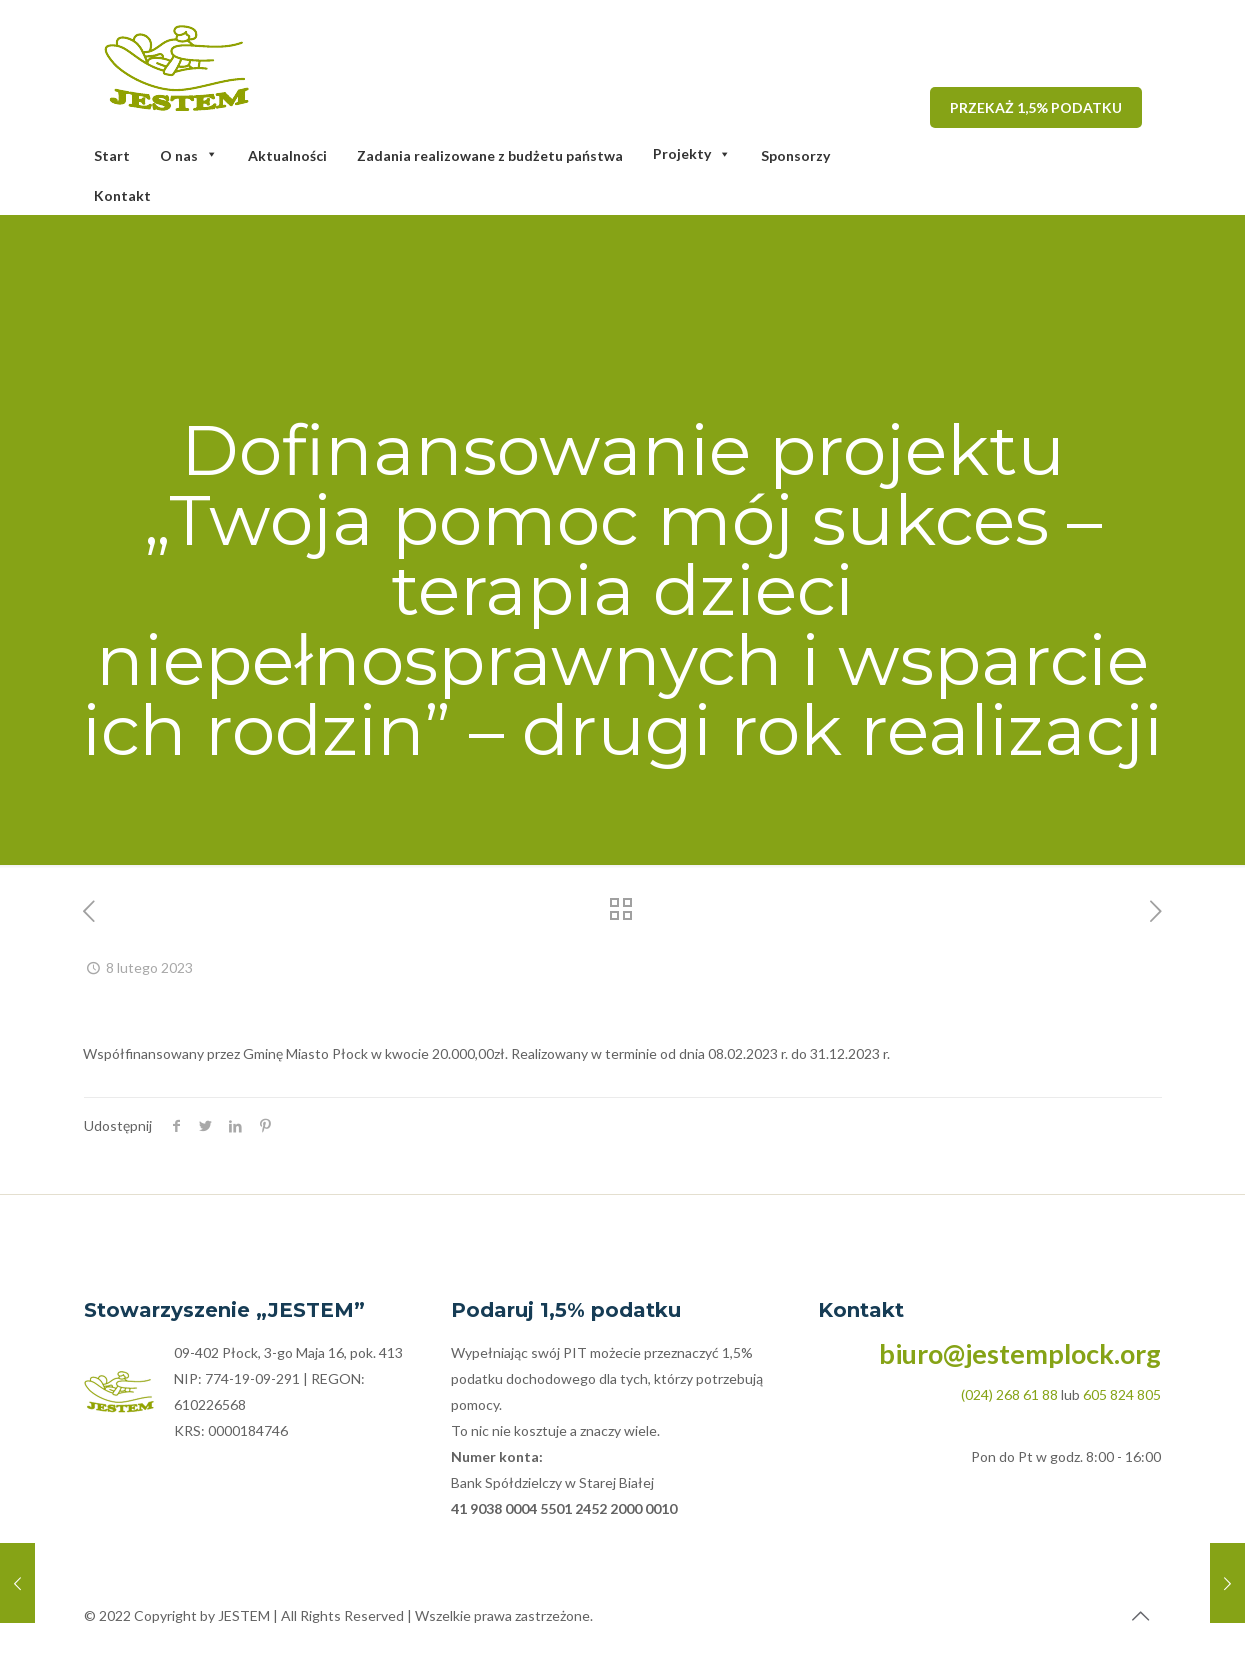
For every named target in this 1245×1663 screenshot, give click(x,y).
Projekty (692, 153)
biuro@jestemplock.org (1020, 1353)
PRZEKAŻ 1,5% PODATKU (1036, 107)
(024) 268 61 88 (1009, 1394)
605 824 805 (1122, 1394)
